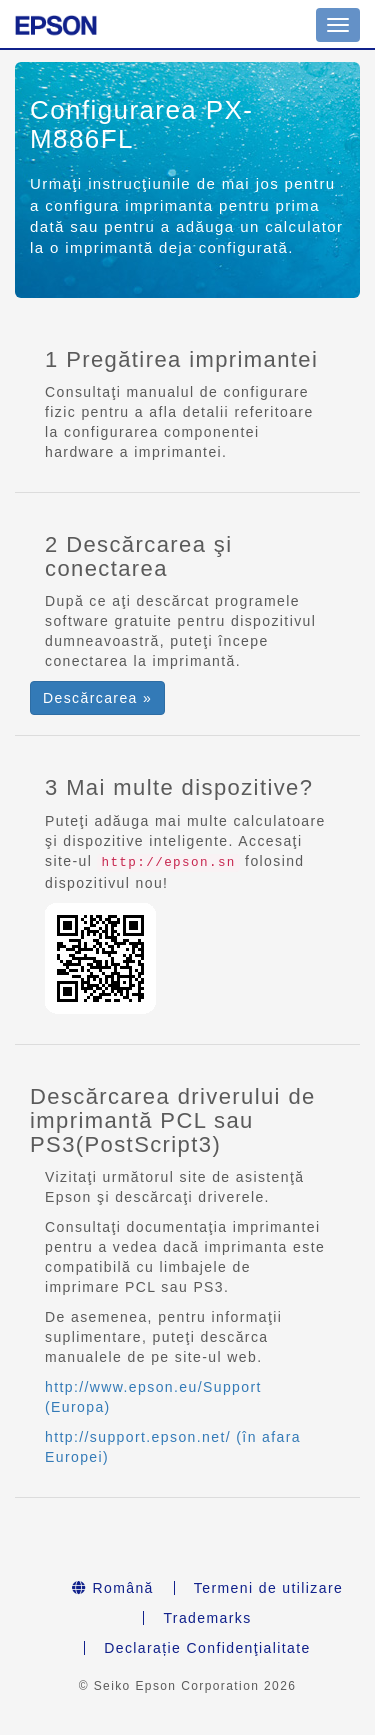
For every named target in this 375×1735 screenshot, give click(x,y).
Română (113, 1588)
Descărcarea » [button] (97, 698)
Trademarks (207, 1618)
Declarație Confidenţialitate (207, 1648)
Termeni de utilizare (268, 1588)
